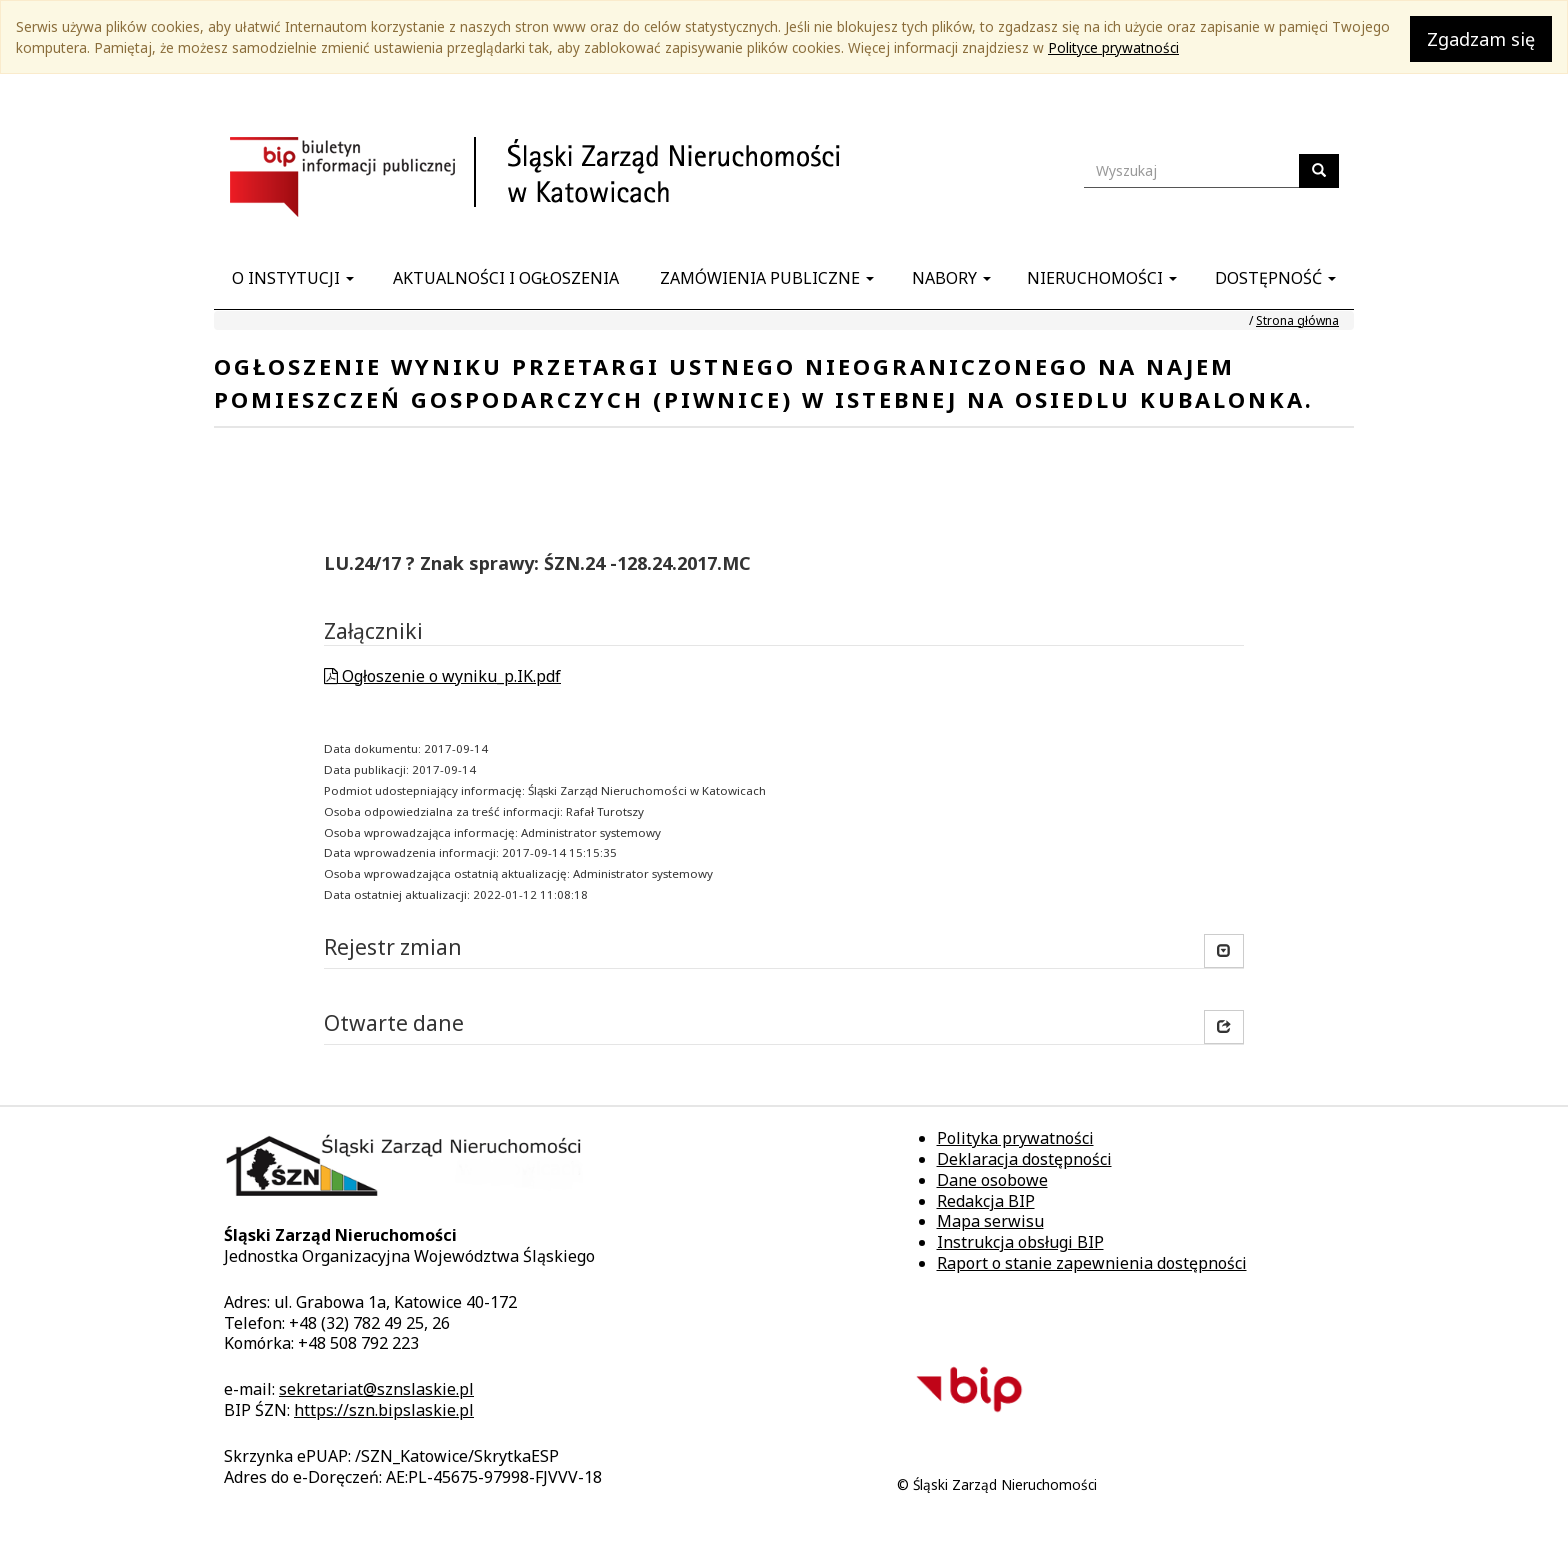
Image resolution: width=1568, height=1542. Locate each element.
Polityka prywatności (1015, 1138)
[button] (1224, 1027)
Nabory (951, 278)
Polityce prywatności (1113, 47)
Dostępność (1275, 278)
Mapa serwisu (990, 1221)
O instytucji (293, 278)
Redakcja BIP (986, 1201)
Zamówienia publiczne (767, 278)
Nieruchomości (1102, 278)
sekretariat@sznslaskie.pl (376, 1389)
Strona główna (1297, 320)
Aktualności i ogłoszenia (506, 278)
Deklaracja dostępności (1024, 1159)
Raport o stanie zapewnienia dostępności (1092, 1263)
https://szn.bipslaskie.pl (384, 1410)
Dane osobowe (992, 1180)
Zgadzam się (1481, 39)
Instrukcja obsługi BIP (1020, 1242)
